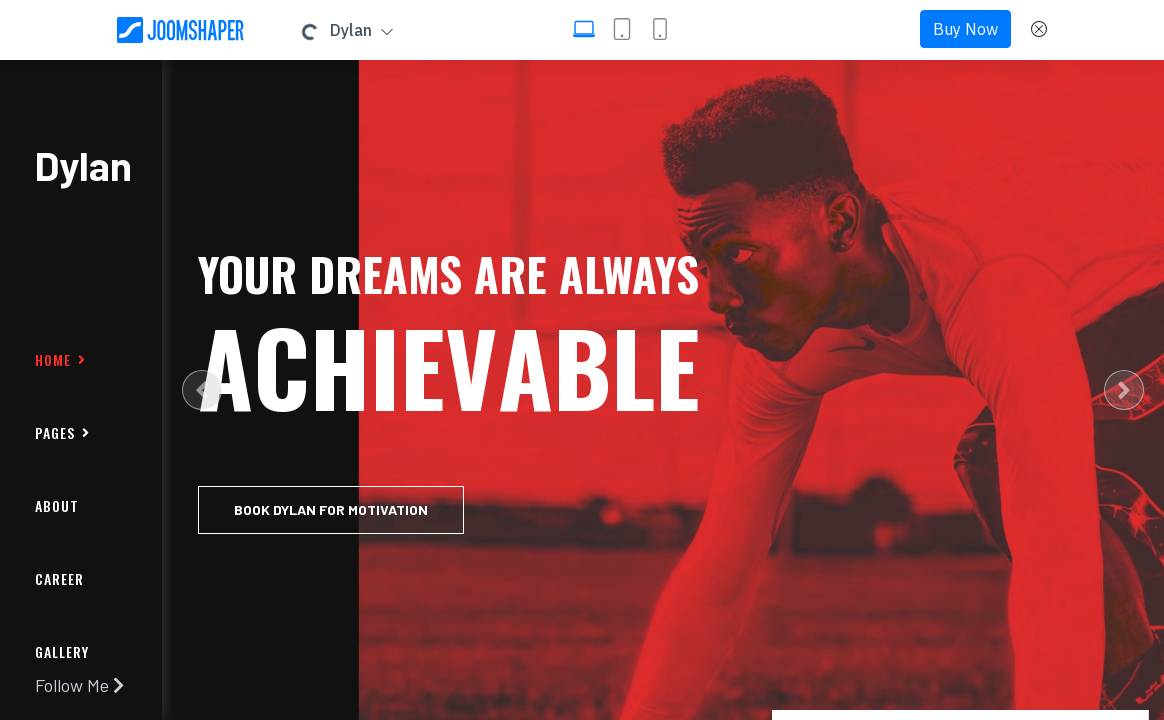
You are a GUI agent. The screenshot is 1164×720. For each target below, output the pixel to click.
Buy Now (965, 29)
